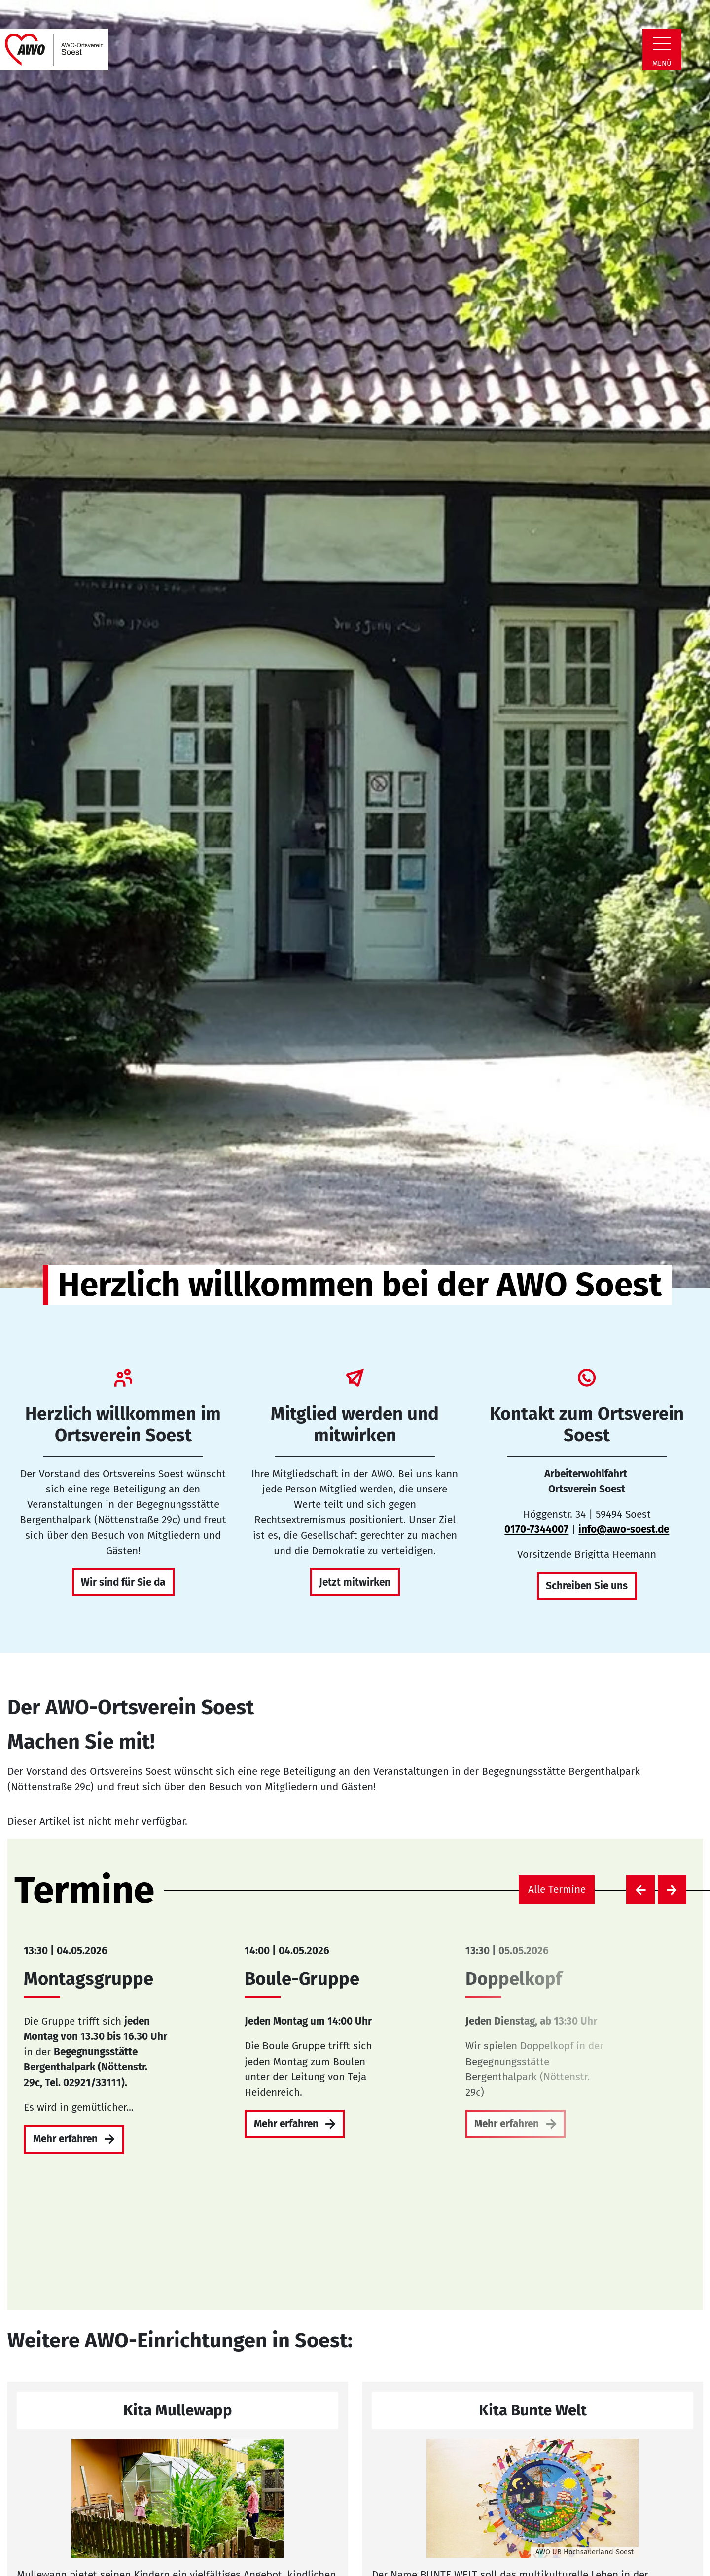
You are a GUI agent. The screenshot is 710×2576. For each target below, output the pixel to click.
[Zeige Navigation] (661, 43)
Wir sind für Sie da (123, 1582)
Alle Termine (557, 1889)
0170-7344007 (536, 1530)
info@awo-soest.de (623, 1530)
